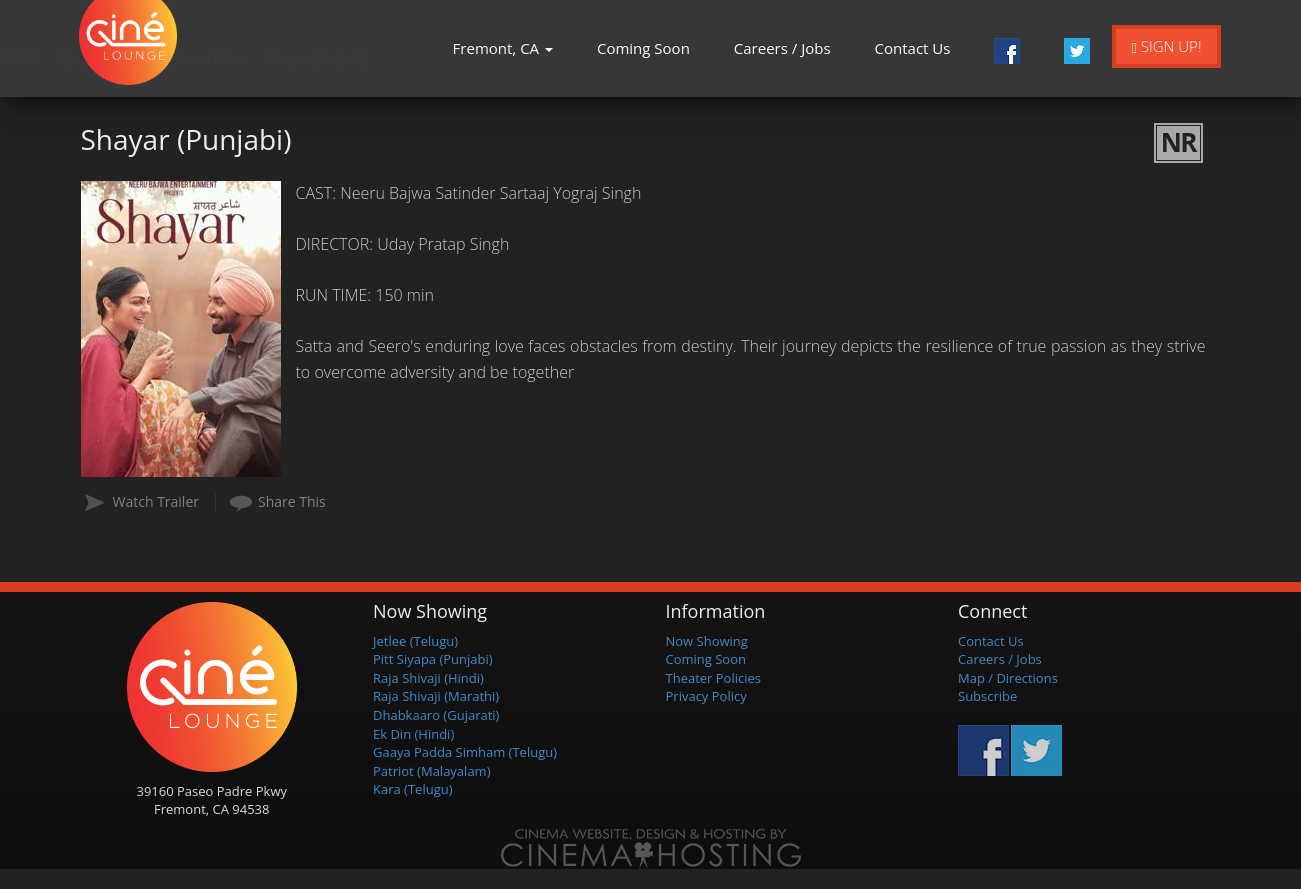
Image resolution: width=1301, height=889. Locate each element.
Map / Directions (1008, 678)
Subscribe (987, 696)
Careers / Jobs (782, 48)
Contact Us (913, 48)
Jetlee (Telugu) (415, 641)
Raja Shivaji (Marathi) (436, 696)
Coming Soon (643, 48)
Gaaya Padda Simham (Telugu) (465, 752)
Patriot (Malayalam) (431, 771)
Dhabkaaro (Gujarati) (436, 715)
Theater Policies (714, 678)
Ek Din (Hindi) (413, 734)
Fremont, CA (503, 48)
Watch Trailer (156, 501)
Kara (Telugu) (413, 789)
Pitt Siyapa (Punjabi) (433, 659)
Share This (292, 501)
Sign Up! (1166, 46)
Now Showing (707, 641)
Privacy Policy (706, 696)
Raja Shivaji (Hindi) (428, 678)
